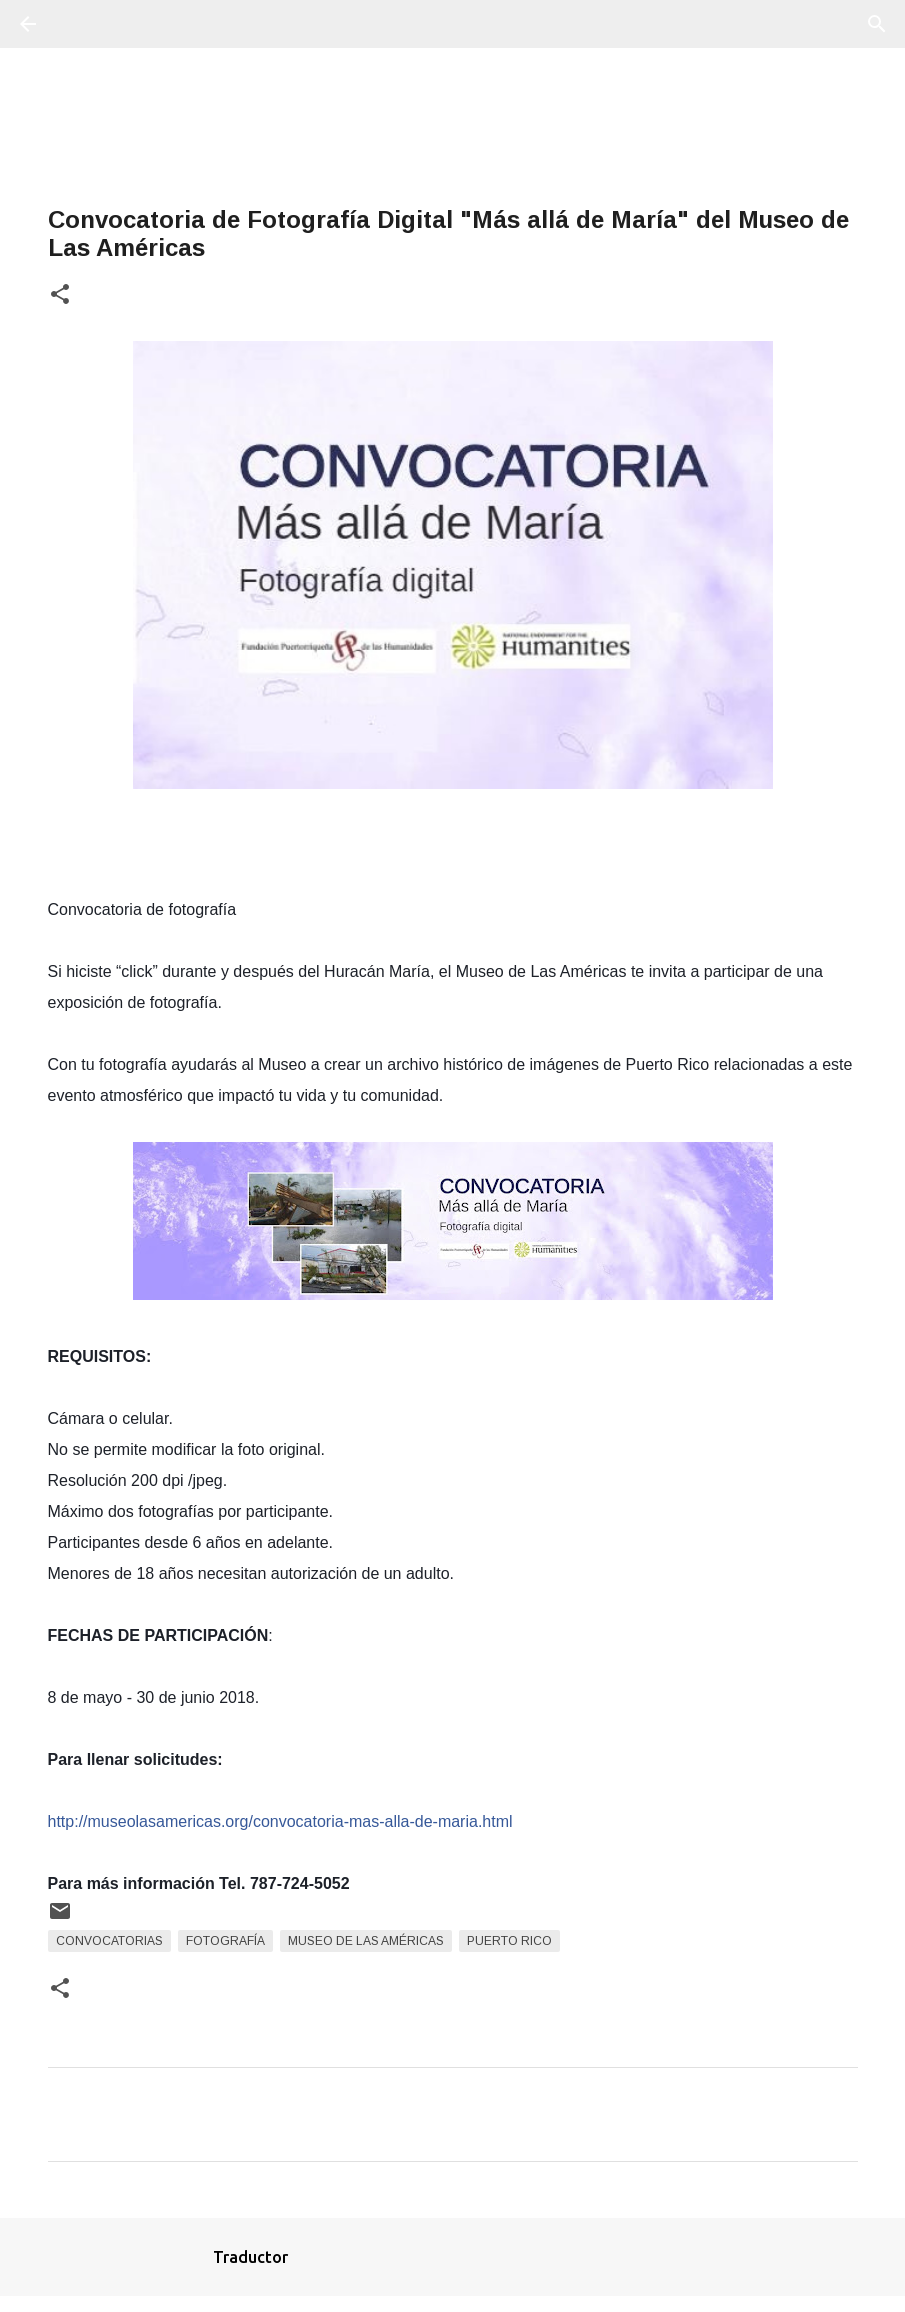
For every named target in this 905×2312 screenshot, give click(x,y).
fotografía (225, 1941)
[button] (60, 295)
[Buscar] (84, 24)
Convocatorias (109, 1941)
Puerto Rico (509, 1941)
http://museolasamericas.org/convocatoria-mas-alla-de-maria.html (280, 1821)
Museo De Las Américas (366, 1941)
